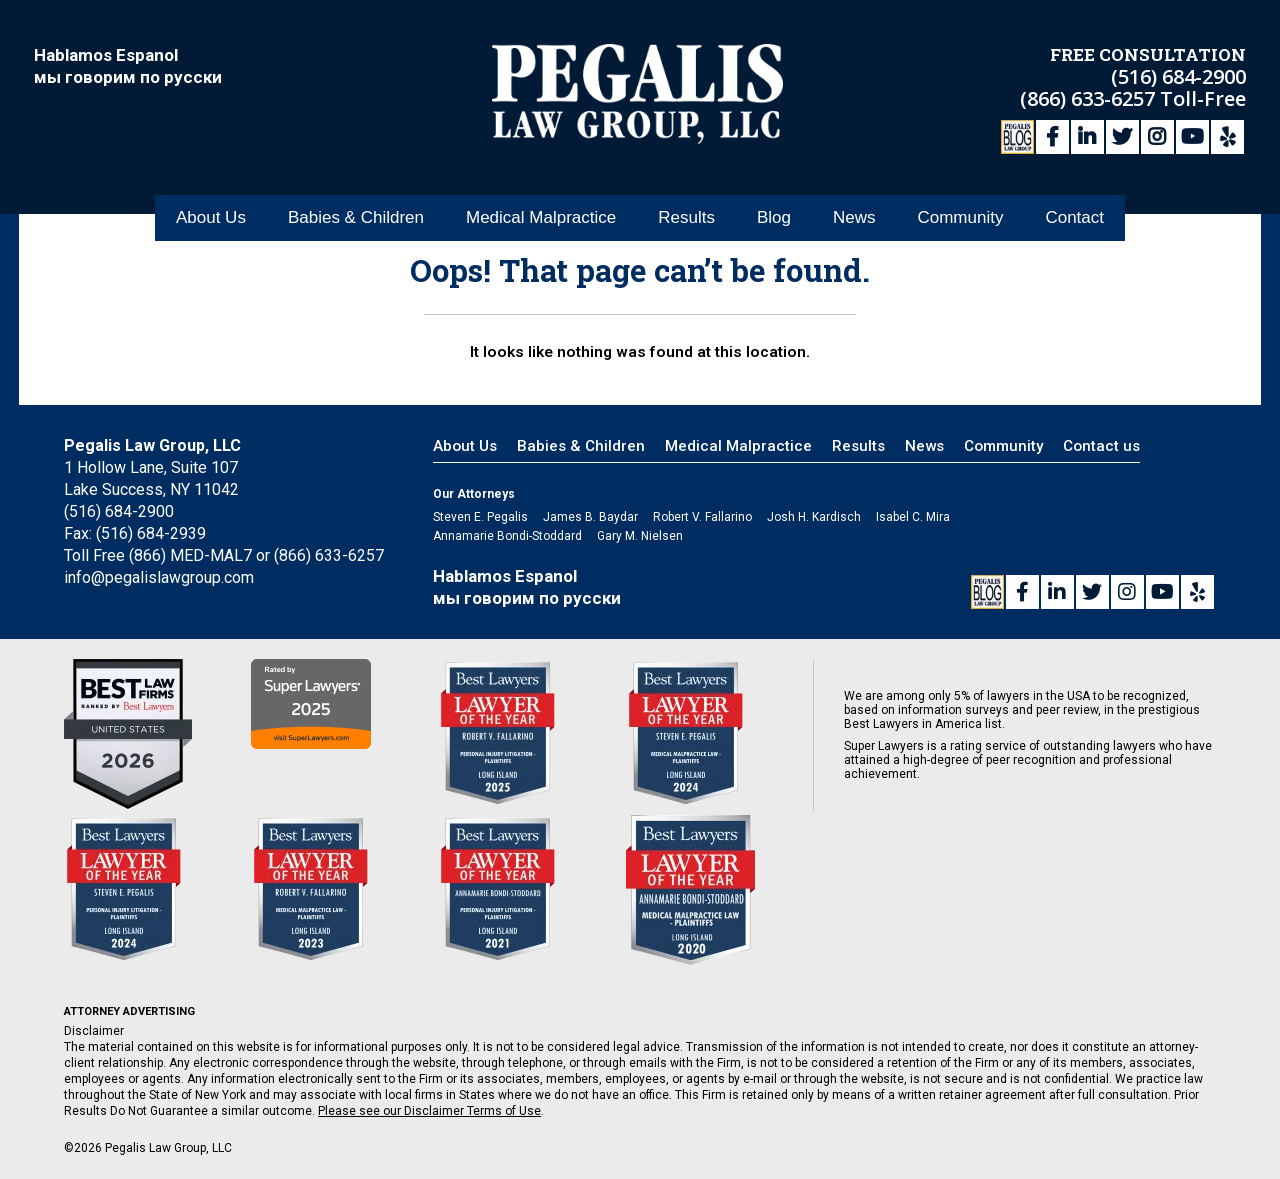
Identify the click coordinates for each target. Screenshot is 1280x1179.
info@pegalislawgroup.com (159, 577)
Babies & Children (356, 218)
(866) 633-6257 (1090, 97)
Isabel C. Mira (913, 517)
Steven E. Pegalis (480, 517)
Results (686, 218)
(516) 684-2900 (1178, 75)
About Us (211, 218)
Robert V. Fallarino (702, 517)
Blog (774, 218)
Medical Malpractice (541, 218)
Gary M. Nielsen (640, 536)
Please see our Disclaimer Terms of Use (429, 1111)
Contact (1074, 218)
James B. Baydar (590, 517)
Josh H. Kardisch (814, 517)
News (854, 218)
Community (960, 218)
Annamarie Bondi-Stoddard (507, 536)
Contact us (1101, 446)
